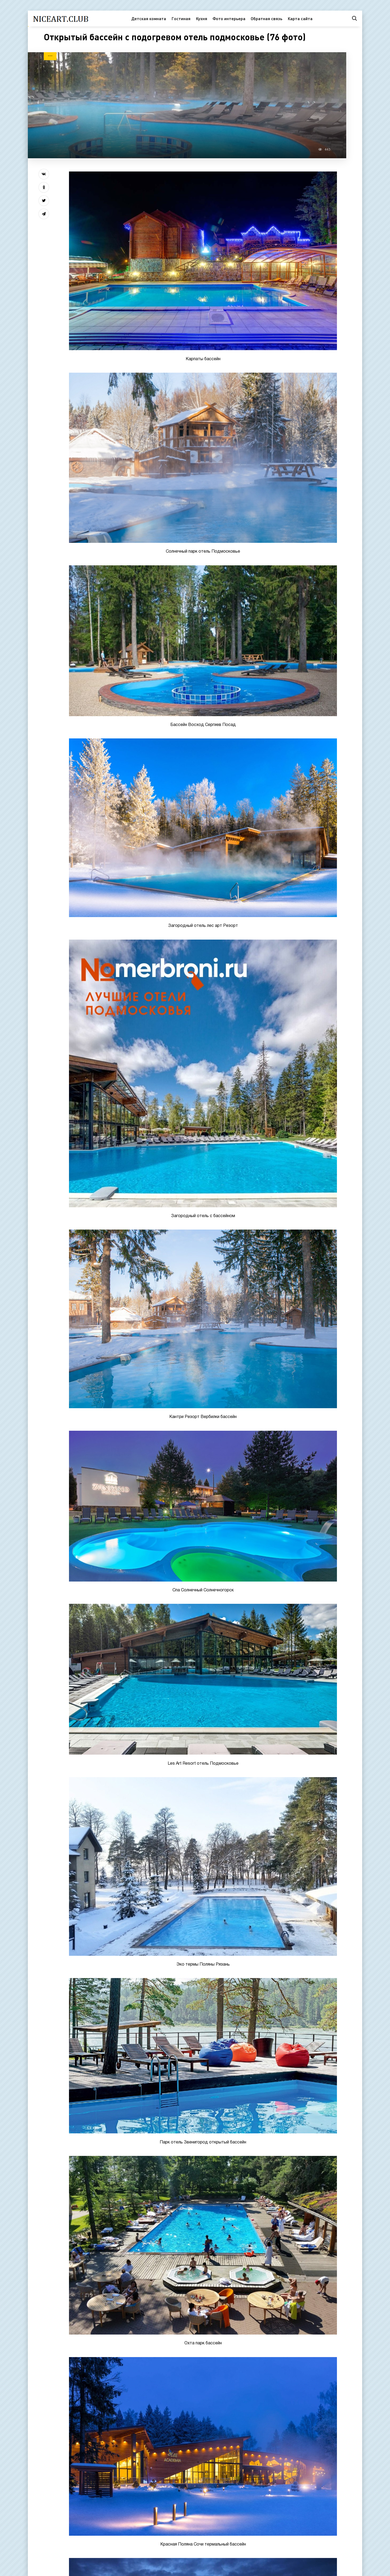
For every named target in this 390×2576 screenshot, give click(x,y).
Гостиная (180, 18)
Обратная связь (266, 18)
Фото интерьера (229, 18)
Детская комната (148, 18)
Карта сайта (300, 18)
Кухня (201, 18)
